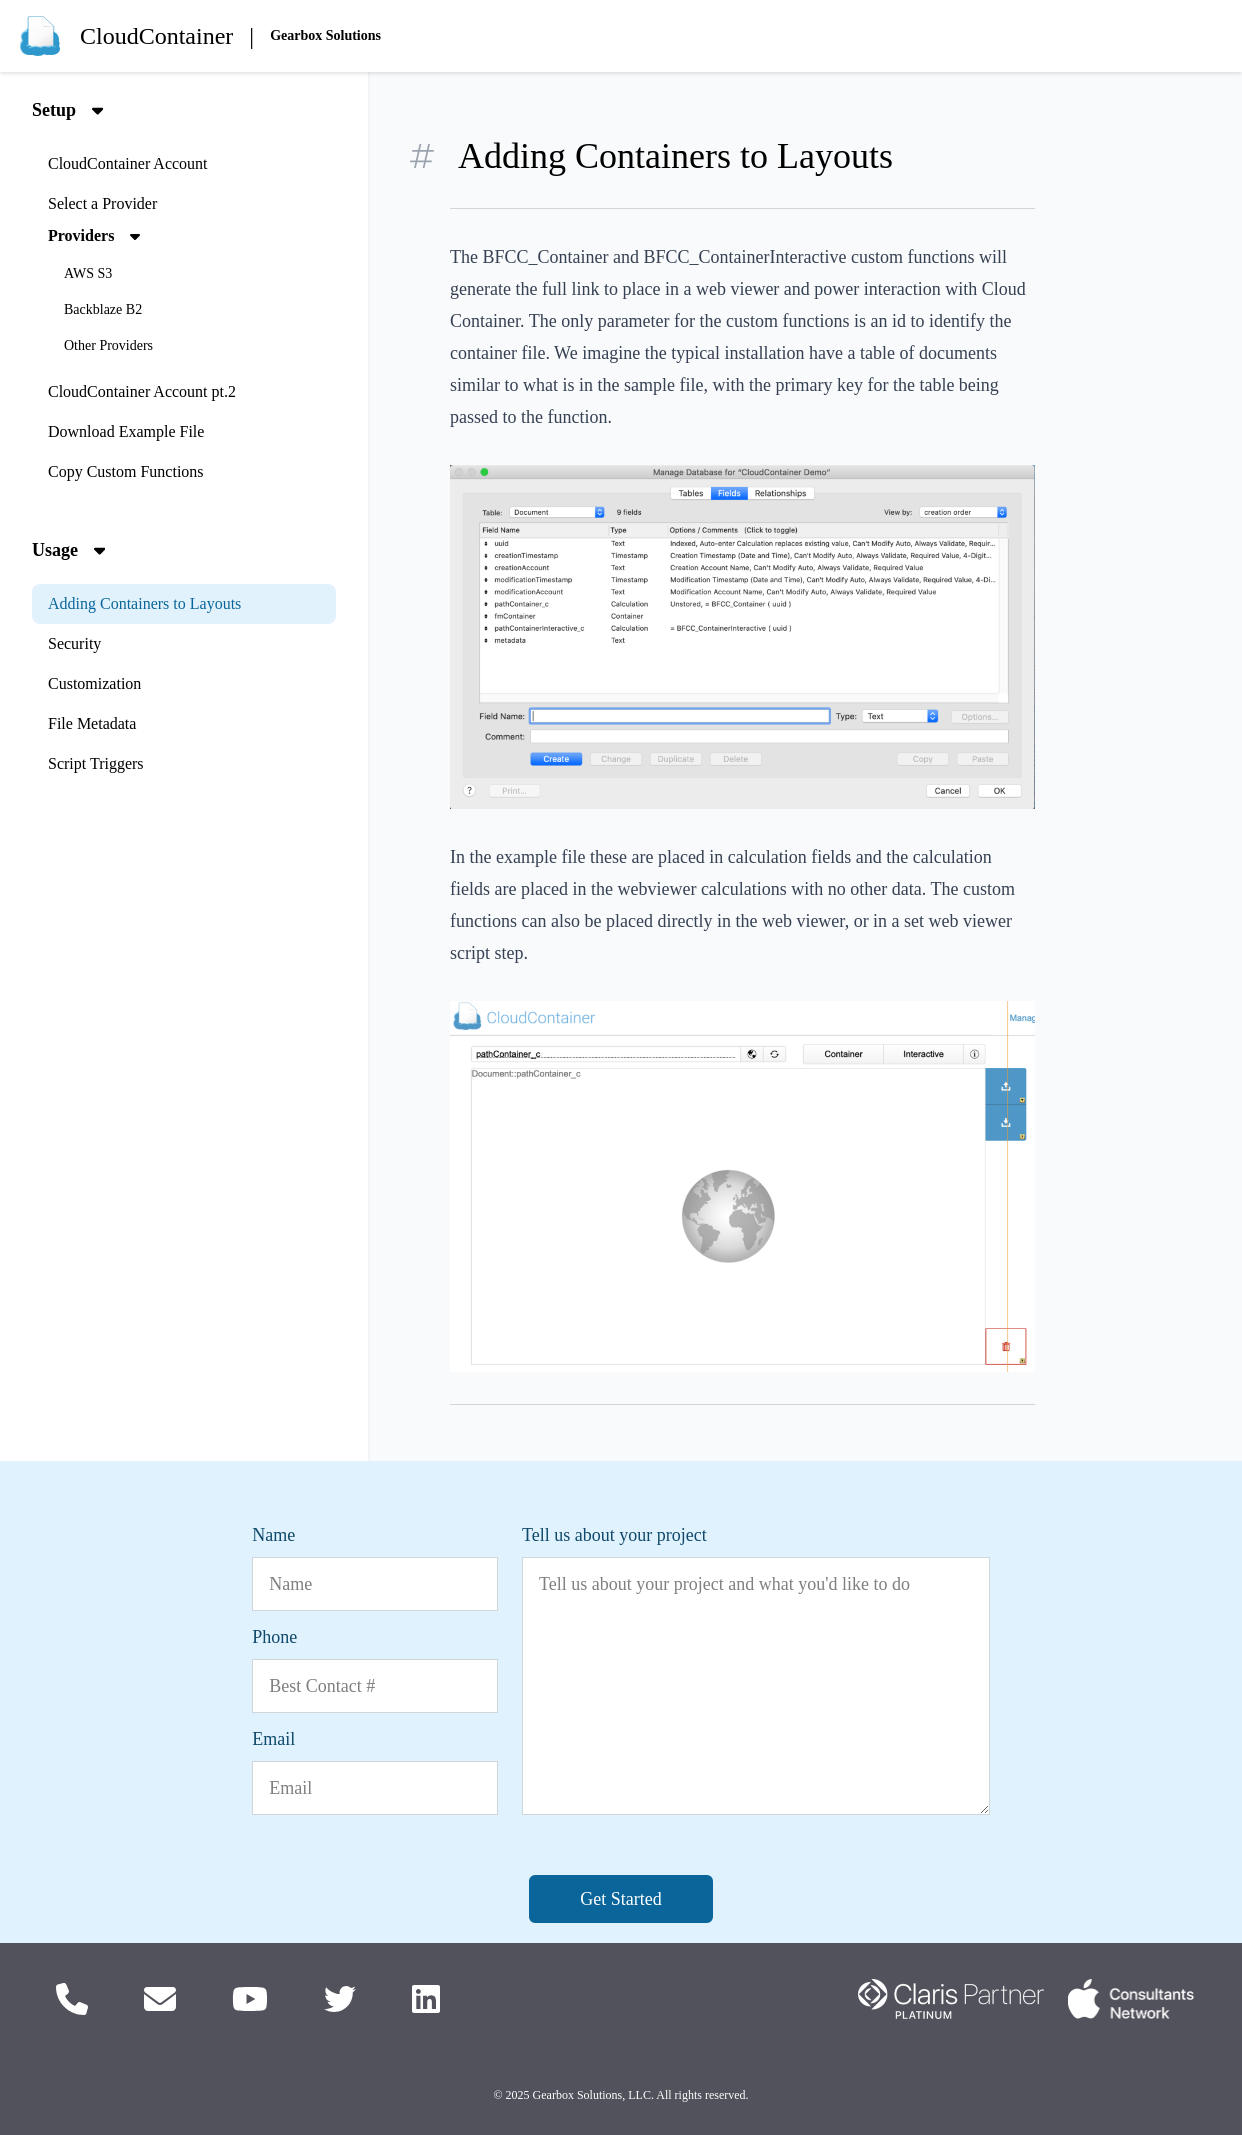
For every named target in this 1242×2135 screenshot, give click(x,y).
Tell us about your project (614, 1535)
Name (273, 1535)
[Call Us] (72, 1999)
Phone (274, 1637)
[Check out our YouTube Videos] (250, 1999)
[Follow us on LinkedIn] (426, 1999)
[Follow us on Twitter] (340, 1999)
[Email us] (160, 1999)
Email (273, 1739)
